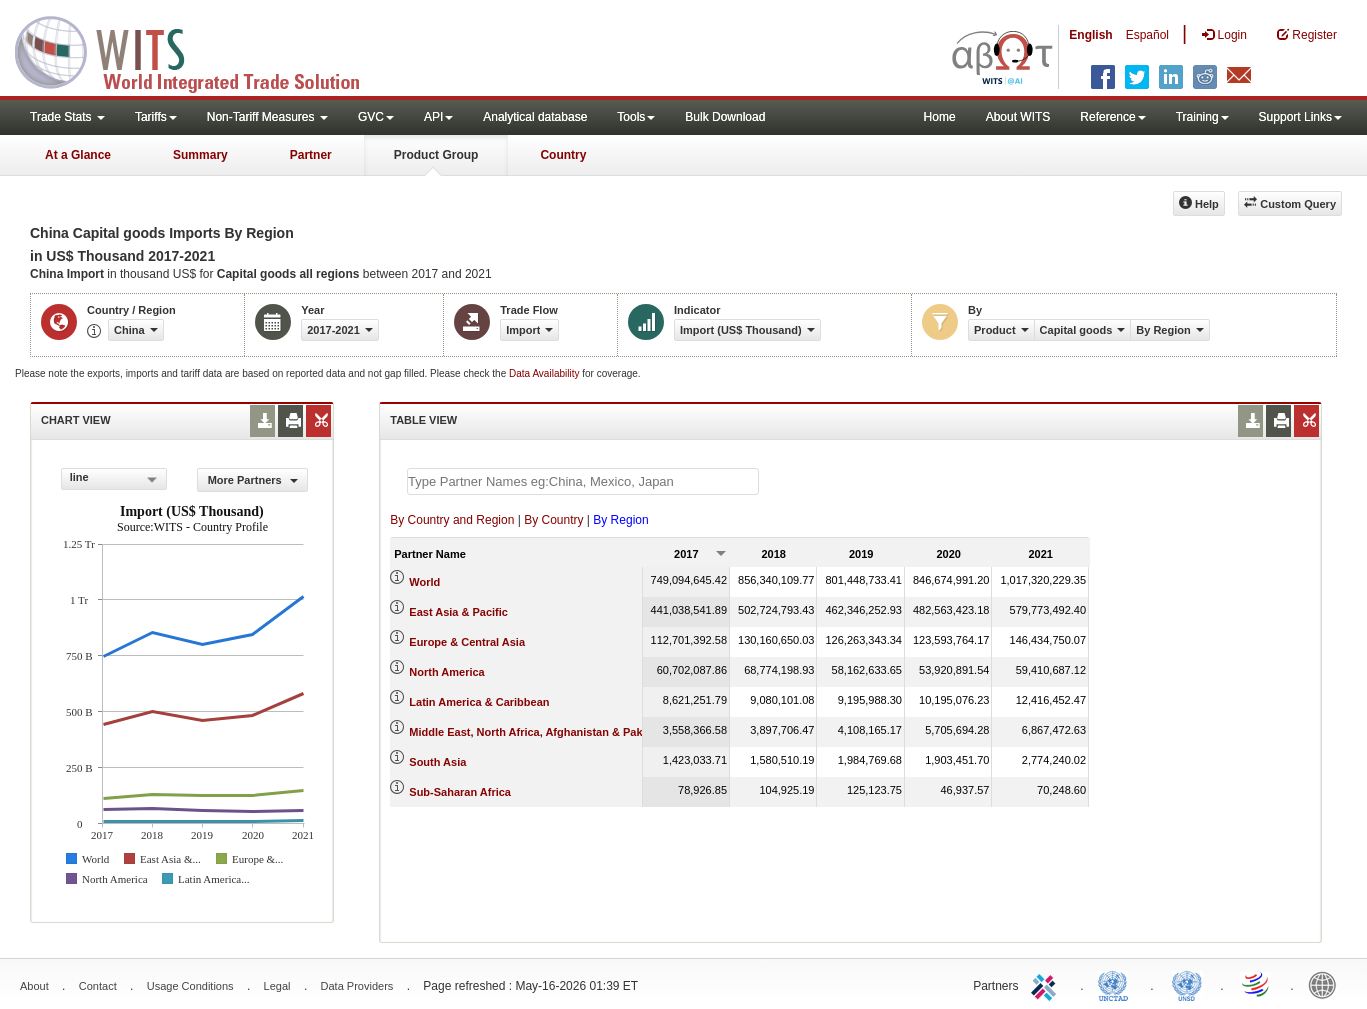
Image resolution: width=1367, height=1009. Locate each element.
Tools (636, 117)
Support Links (1300, 117)
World (424, 582)
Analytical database (535, 117)
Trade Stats (67, 117)
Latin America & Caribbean (479, 702)
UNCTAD (1117, 984)
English (1090, 35)
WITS (200, 50)
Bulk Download (725, 117)
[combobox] (114, 479)
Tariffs (156, 117)
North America (446, 672)
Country (563, 155)
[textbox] (583, 481)
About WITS (1018, 117)
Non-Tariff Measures (267, 117)
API (438, 117)
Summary (200, 155)
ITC (1047, 984)
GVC (376, 117)
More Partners (253, 480)
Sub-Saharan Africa (460, 792)
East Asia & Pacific (458, 612)
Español (1147, 35)
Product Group (436, 155)
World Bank (1327, 984)
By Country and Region (452, 520)
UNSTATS (1187, 984)
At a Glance (78, 155)
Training (1202, 117)
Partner (311, 155)
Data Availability (545, 373)
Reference (1112, 117)
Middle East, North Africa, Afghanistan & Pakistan (538, 732)
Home (940, 117)
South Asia (437, 762)
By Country (553, 520)
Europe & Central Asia (467, 642)
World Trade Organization (1257, 984)
